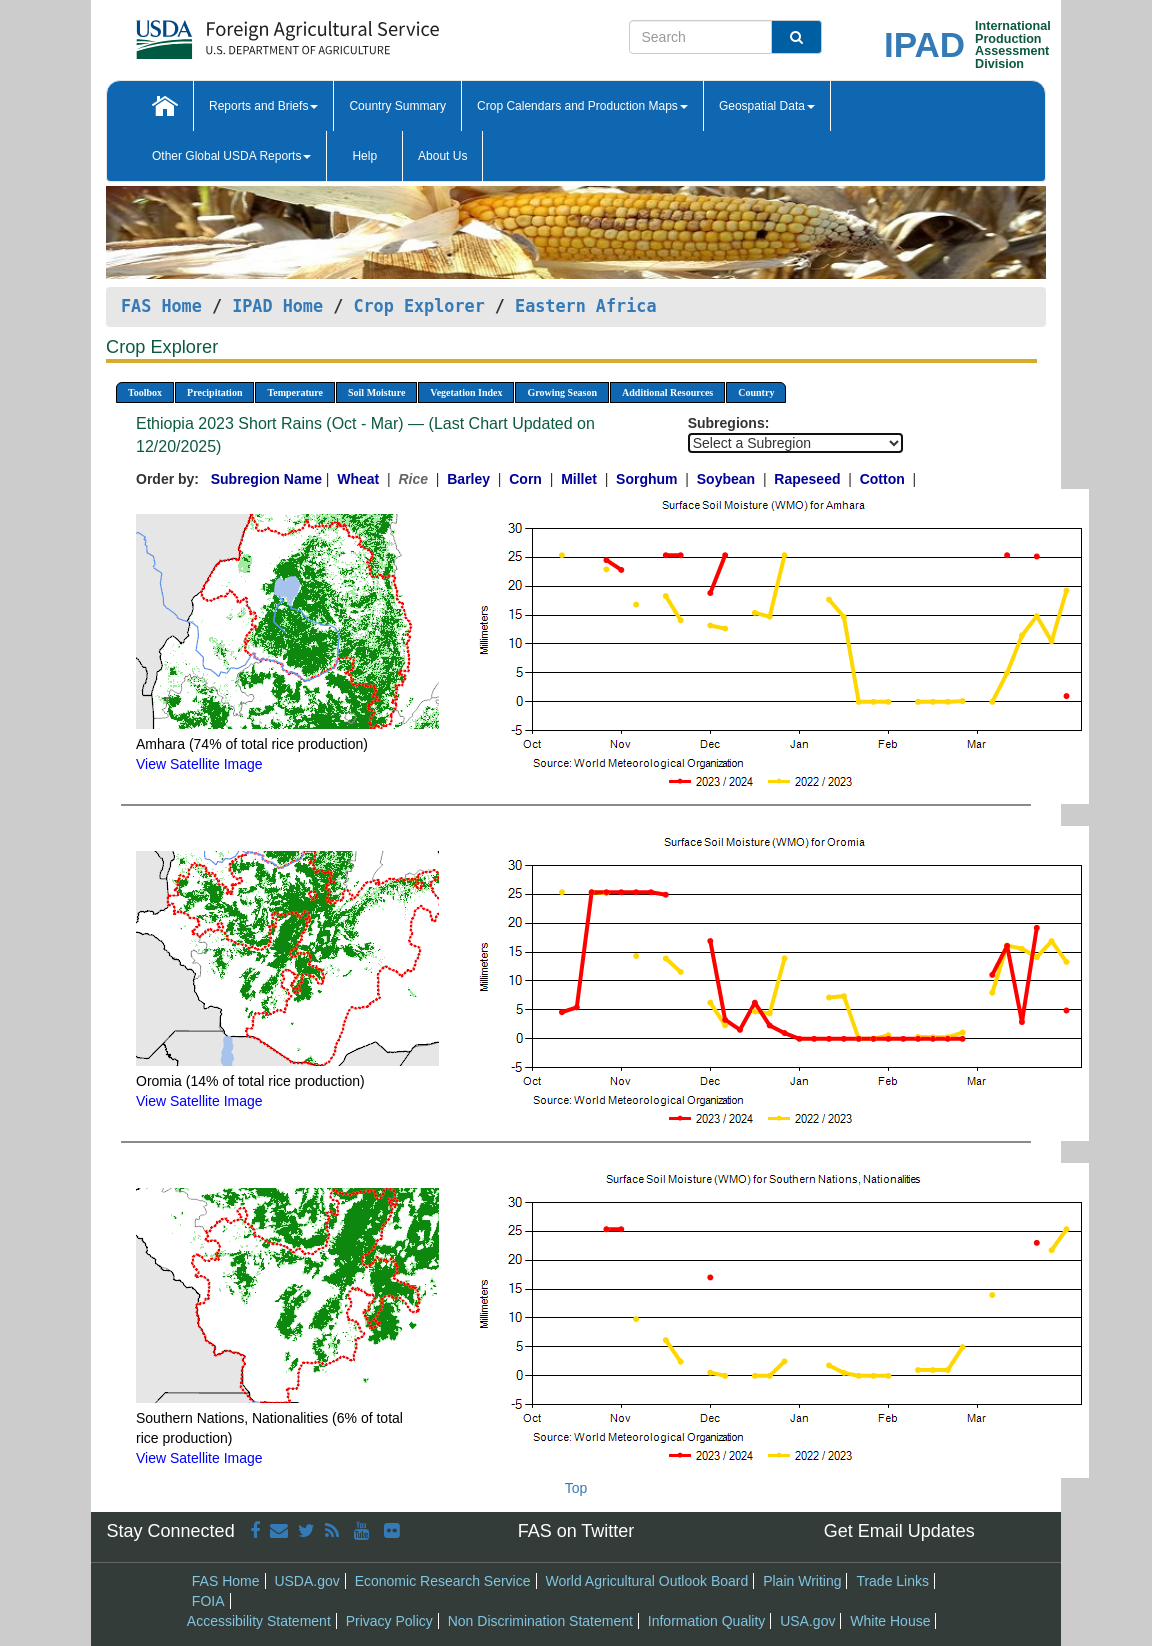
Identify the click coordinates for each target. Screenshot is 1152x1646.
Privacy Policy (389, 1621)
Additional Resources (667, 392)
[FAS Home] (237, 32)
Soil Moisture (376, 392)
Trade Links (892, 1581)
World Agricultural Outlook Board (646, 1581)
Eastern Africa (585, 306)
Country (756, 392)
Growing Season (562, 392)
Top (576, 1488)
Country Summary (397, 106)
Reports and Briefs (263, 106)
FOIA (208, 1601)
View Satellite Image (199, 764)
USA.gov (807, 1621)
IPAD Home (277, 306)
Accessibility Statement (259, 1621)
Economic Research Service (443, 1581)
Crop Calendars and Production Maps (582, 106)
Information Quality (707, 1621)
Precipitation (214, 392)
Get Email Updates (899, 1531)
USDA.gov (306, 1581)
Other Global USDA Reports (231, 156)
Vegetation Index (466, 392)
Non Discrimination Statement (540, 1621)
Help (364, 156)
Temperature (295, 392)
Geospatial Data (767, 106)
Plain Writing (802, 1581)
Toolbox (145, 392)
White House (890, 1621)
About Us (442, 156)
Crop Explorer (418, 306)
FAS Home (161, 306)
